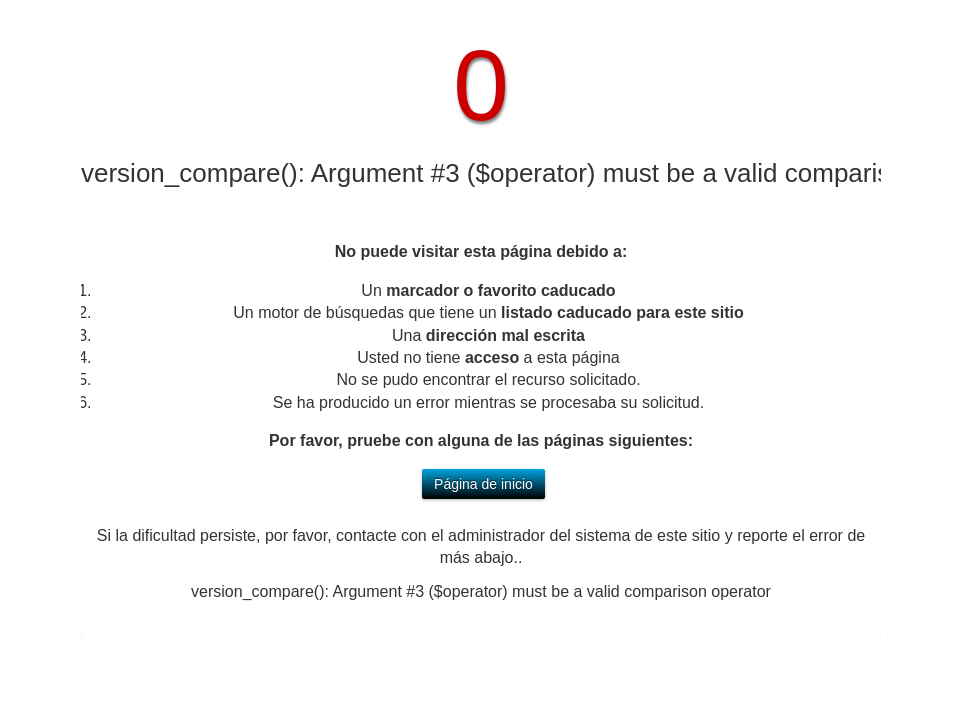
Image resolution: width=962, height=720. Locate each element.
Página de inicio (483, 484)
